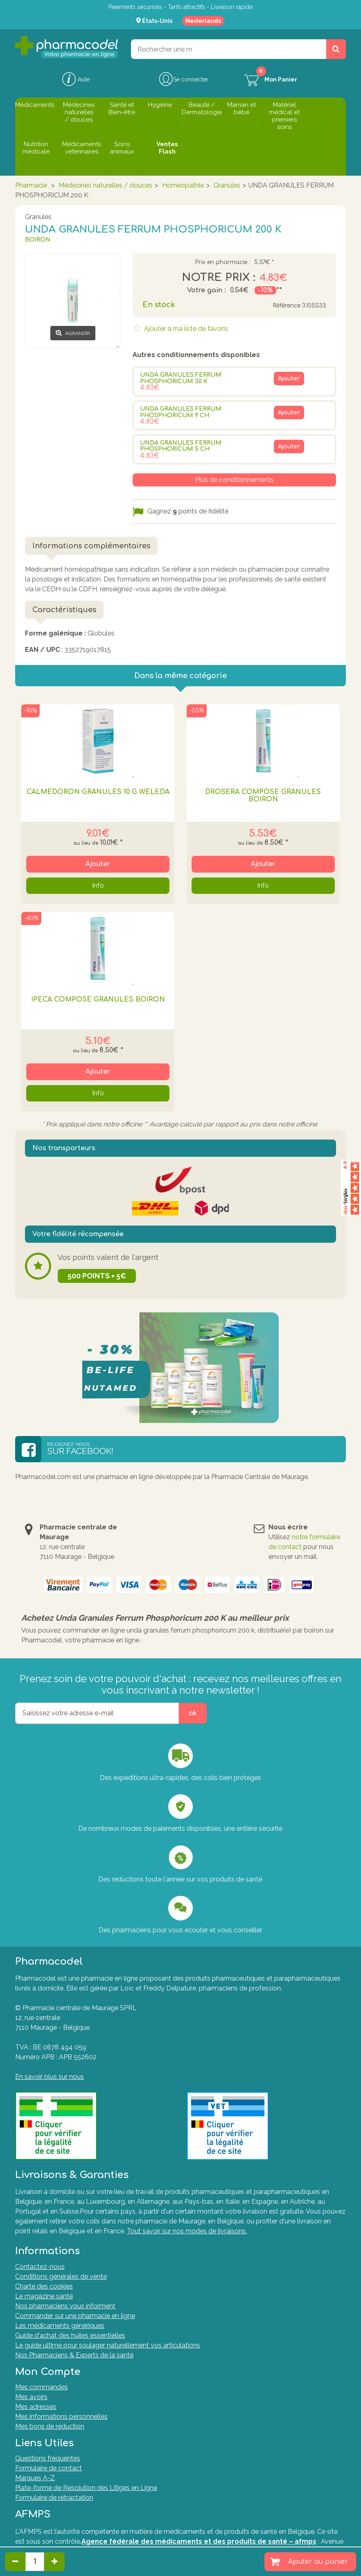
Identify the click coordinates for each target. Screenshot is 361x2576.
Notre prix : (218, 277)
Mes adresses (35, 2407)
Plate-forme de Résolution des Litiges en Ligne (86, 2488)
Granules (227, 185)
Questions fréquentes (47, 2458)
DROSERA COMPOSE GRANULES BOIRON (263, 795)
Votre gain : (206, 290)
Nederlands (203, 21)
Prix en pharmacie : (222, 262)
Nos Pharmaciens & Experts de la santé (74, 2355)
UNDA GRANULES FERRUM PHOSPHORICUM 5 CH (180, 446)
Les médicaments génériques (59, 2325)
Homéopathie (183, 185)
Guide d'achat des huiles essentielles (70, 2335)
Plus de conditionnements (234, 480)
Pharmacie (31, 185)
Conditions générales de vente (61, 2276)
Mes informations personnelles (61, 2416)
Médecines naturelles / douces (105, 185)
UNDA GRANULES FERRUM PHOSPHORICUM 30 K (180, 378)
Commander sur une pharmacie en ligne (75, 2316)
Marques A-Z (35, 2478)
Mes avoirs (31, 2397)
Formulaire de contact (48, 2468)
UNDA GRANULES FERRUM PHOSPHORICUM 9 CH (180, 412)
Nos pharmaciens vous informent (65, 2306)
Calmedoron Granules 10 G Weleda (98, 792)
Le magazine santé (44, 2296)
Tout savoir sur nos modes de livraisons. (187, 2231)
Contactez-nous (40, 2267)
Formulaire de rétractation (54, 2497)
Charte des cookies (44, 2286)
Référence (286, 306)
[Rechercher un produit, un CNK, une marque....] (336, 49)
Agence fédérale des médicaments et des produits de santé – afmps (198, 2541)
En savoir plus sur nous (49, 2077)
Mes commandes (41, 2387)
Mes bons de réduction (49, 2426)
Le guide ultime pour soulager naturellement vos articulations (107, 2345)
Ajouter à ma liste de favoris (185, 328)
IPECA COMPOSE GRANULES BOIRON (98, 999)
